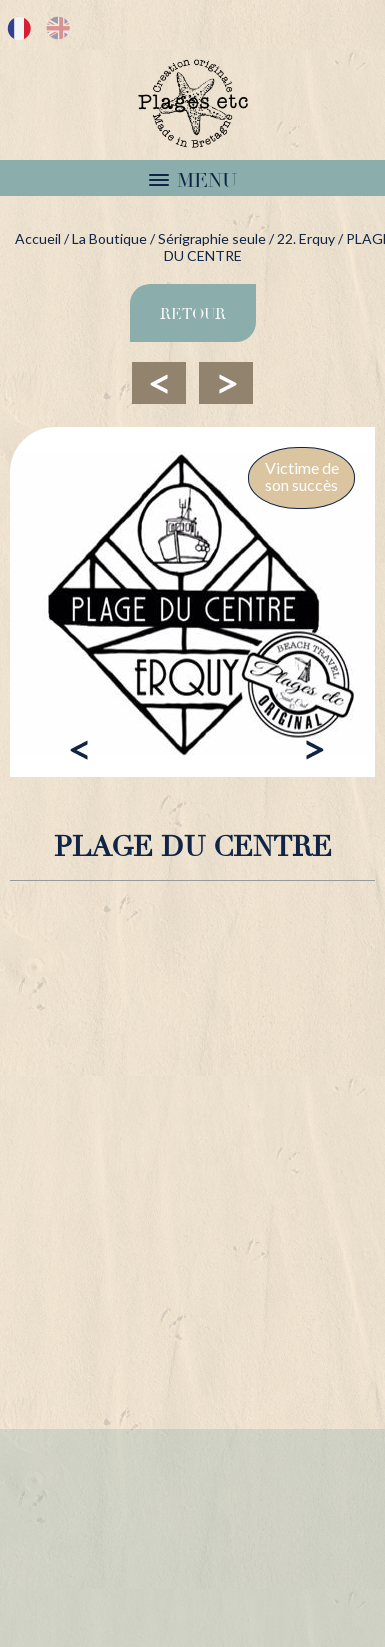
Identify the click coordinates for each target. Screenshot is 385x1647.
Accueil (38, 238)
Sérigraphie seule (212, 238)
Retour (193, 314)
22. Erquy (306, 238)
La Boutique (109, 238)
